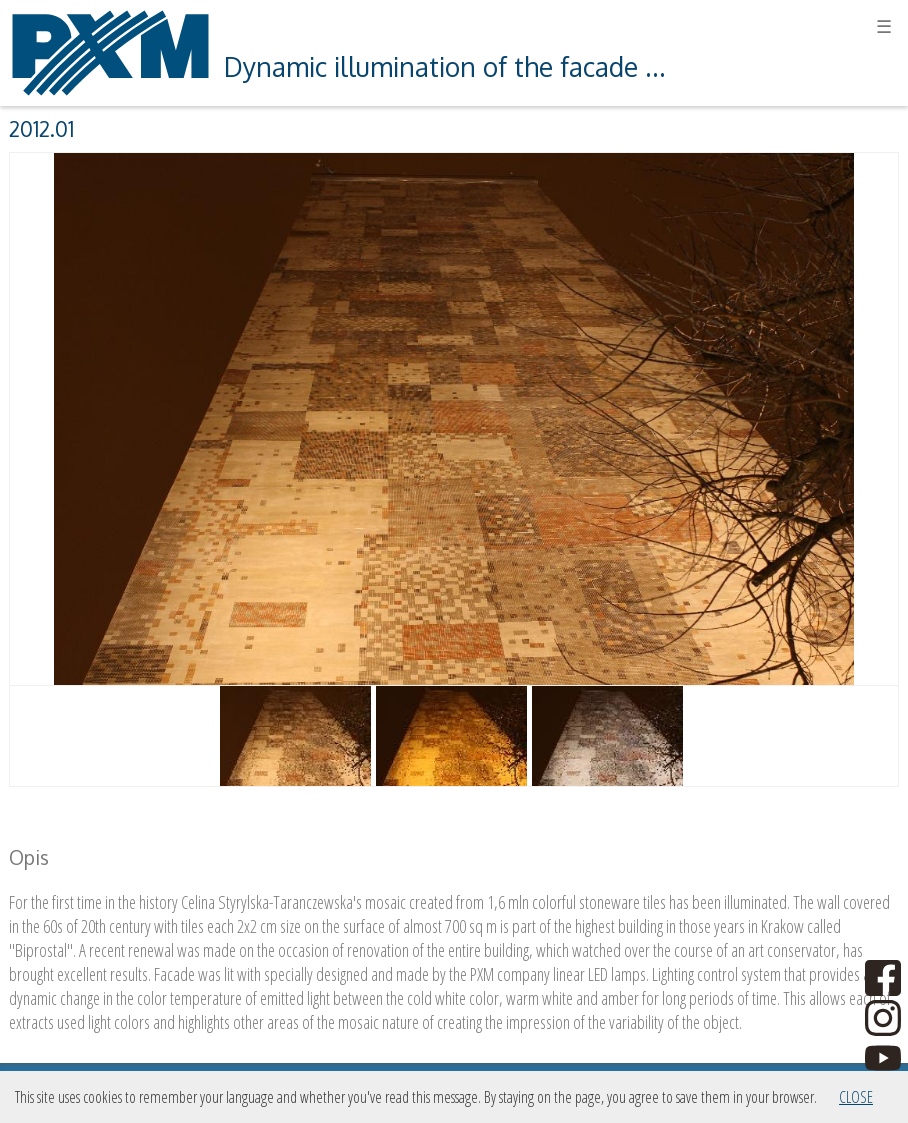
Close (856, 1097)
